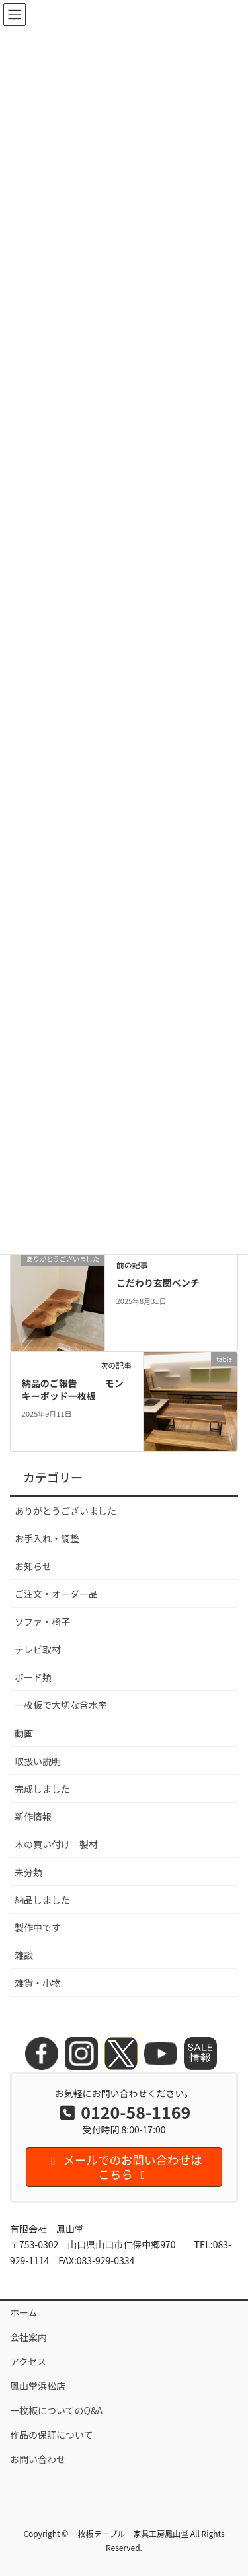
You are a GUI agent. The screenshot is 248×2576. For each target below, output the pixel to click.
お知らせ (33, 1566)
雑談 (24, 1955)
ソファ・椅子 (42, 1621)
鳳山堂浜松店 (37, 2385)
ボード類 (33, 1677)
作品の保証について (56, 2434)
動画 (24, 1733)
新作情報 (33, 1816)
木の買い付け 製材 (56, 1844)
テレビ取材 (38, 1649)
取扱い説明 (38, 1761)
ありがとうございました (65, 1510)
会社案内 (28, 2336)
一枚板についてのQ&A (56, 2410)
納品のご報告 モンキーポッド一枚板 (73, 1390)
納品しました (42, 1899)
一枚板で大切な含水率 (61, 1704)
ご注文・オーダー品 (56, 1593)
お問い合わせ (37, 2459)
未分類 (28, 1871)
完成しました (42, 1788)
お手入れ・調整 (47, 1538)
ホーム (24, 2312)
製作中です (38, 1927)
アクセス (28, 2361)
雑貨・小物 (38, 1982)
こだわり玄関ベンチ (158, 1282)
